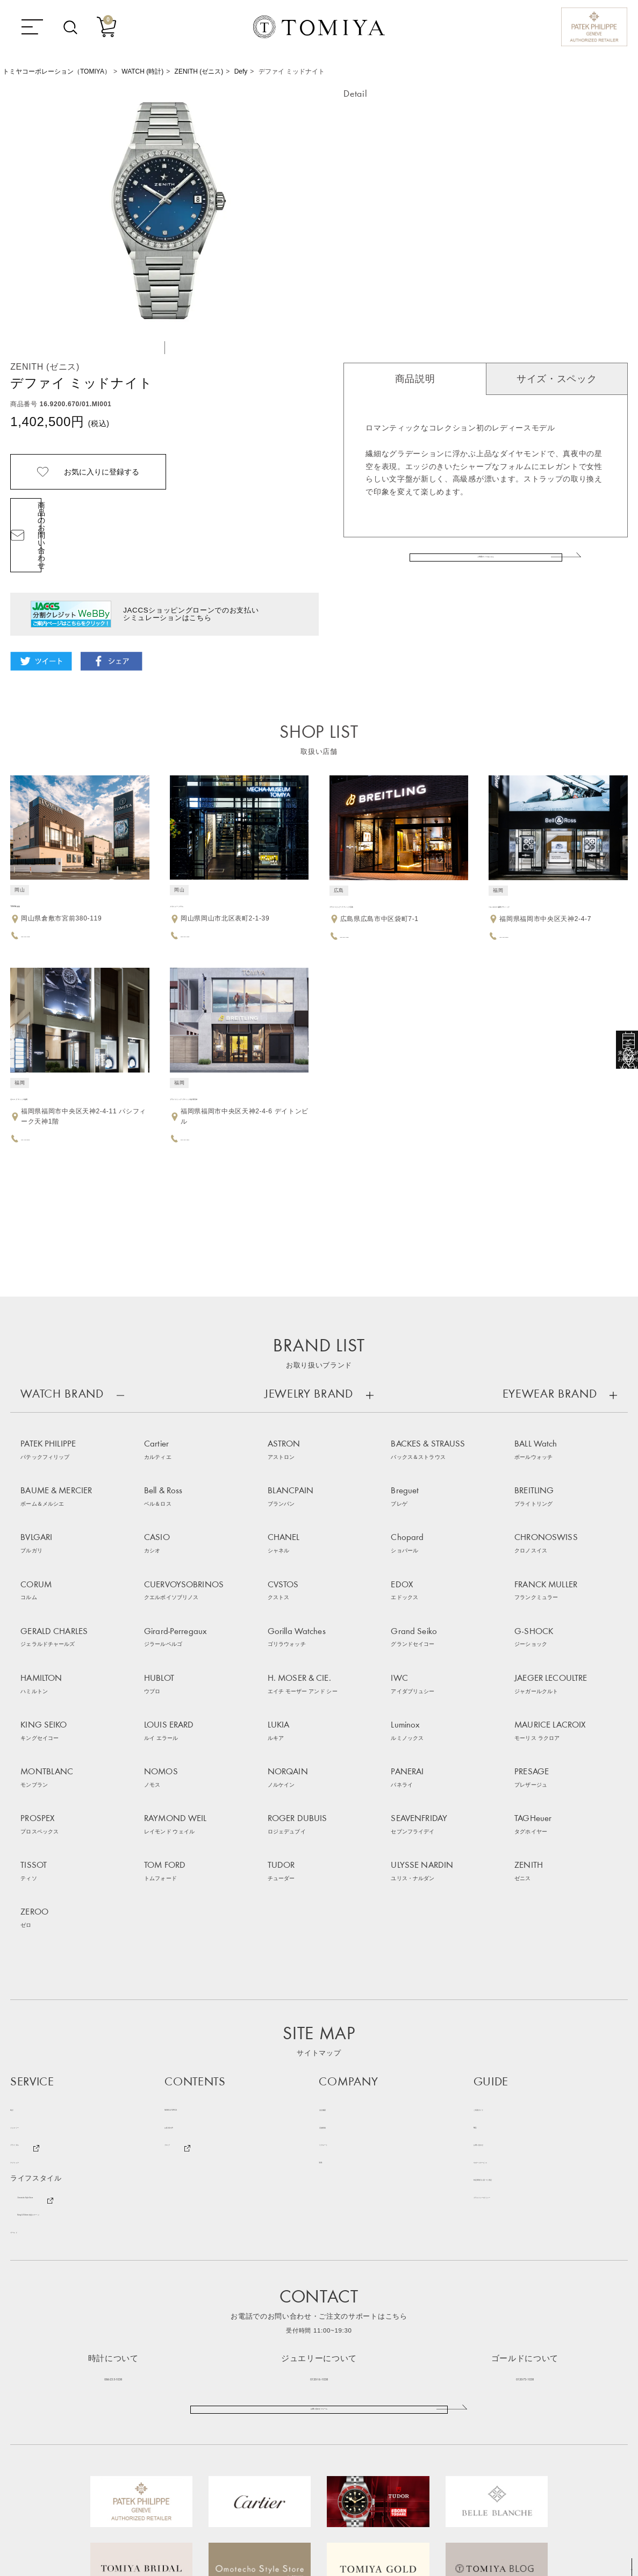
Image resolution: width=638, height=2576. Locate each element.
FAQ (481, 1928)
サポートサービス (503, 1963)
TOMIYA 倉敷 (34, 866)
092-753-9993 (521, 897)
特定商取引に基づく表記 (514, 1981)
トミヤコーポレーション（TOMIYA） (57, 71)
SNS (327, 1963)
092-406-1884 (203, 1099)
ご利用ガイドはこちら (485, 571)
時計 (17, 1911)
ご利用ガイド (496, 1911)
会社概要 (333, 1911)
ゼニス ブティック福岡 (50, 1058)
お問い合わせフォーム (319, 2226)
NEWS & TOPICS (195, 1911)
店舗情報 (333, 1928)
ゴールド (25, 2033)
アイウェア (28, 1963)
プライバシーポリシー (510, 1998)
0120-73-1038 (524, 2180)
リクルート (337, 1946)
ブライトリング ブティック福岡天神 (234, 1058)
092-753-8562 (43, 1099)
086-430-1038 (43, 897)
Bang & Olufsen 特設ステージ (69, 2016)
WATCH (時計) (142, 71)
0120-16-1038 (319, 2180)
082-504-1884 (362, 897)
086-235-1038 (113, 2180)
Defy (241, 71)
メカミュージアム (201, 866)
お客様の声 (182, 1928)
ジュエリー (28, 1928)
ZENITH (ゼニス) (199, 71)
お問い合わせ (496, 1946)
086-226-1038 (203, 897)
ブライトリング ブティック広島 (385, 866)
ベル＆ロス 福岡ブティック (537, 866)
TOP (627, 2568)
